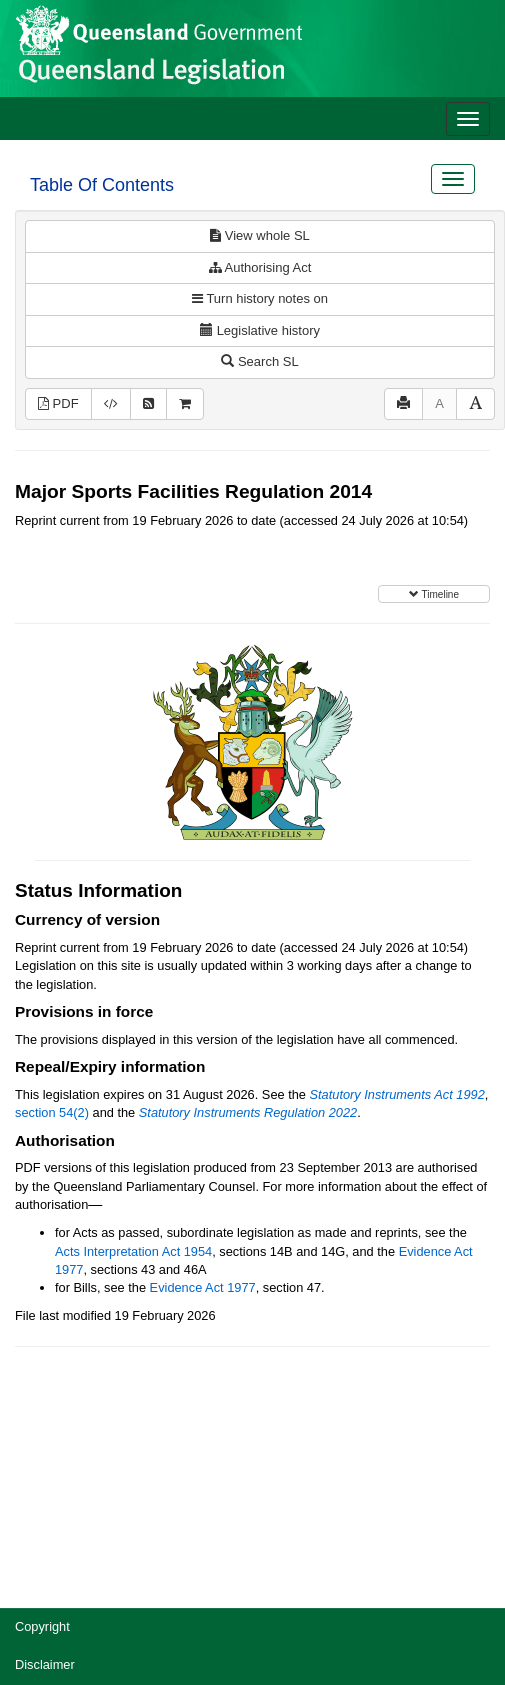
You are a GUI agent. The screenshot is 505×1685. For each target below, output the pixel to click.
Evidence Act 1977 (203, 1287)
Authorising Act (260, 267)
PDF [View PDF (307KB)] (58, 403)
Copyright (42, 1626)
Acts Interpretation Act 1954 (133, 1251)
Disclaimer (45, 1664)
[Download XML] (111, 404)
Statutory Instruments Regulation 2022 (248, 1112)
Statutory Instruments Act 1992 (397, 1094)
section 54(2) (52, 1112)
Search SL (259, 361)
